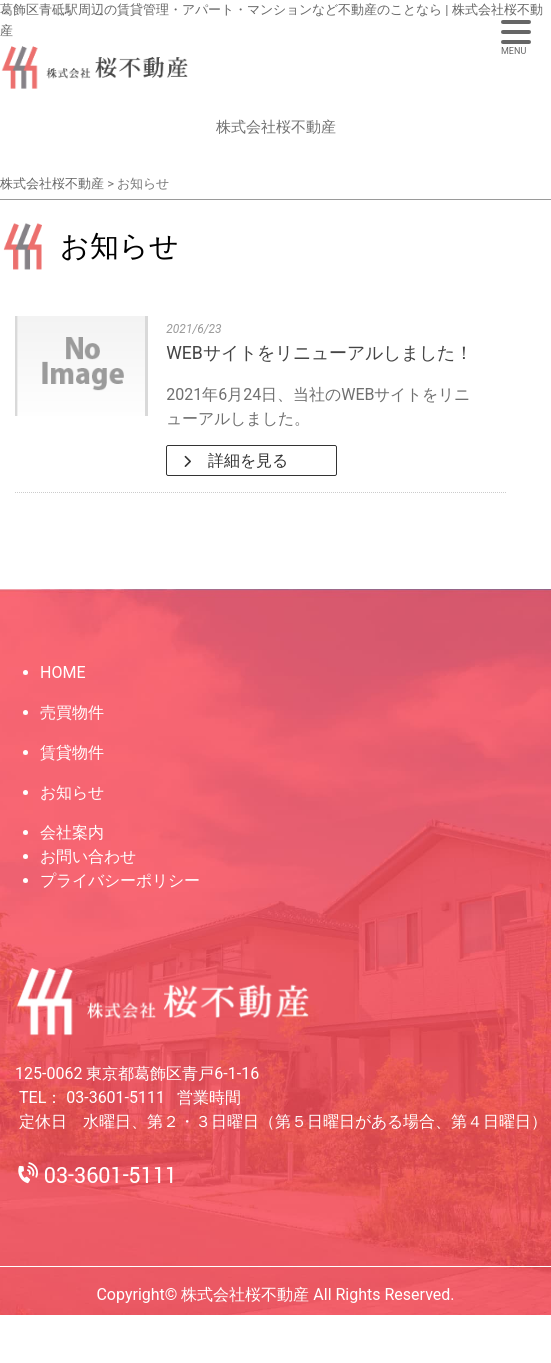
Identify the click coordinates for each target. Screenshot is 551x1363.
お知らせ (72, 792)
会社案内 (72, 832)
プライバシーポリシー (120, 880)
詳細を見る (246, 460)
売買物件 (72, 712)
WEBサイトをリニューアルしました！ (319, 353)
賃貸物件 (72, 752)
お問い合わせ (88, 856)
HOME (62, 672)
